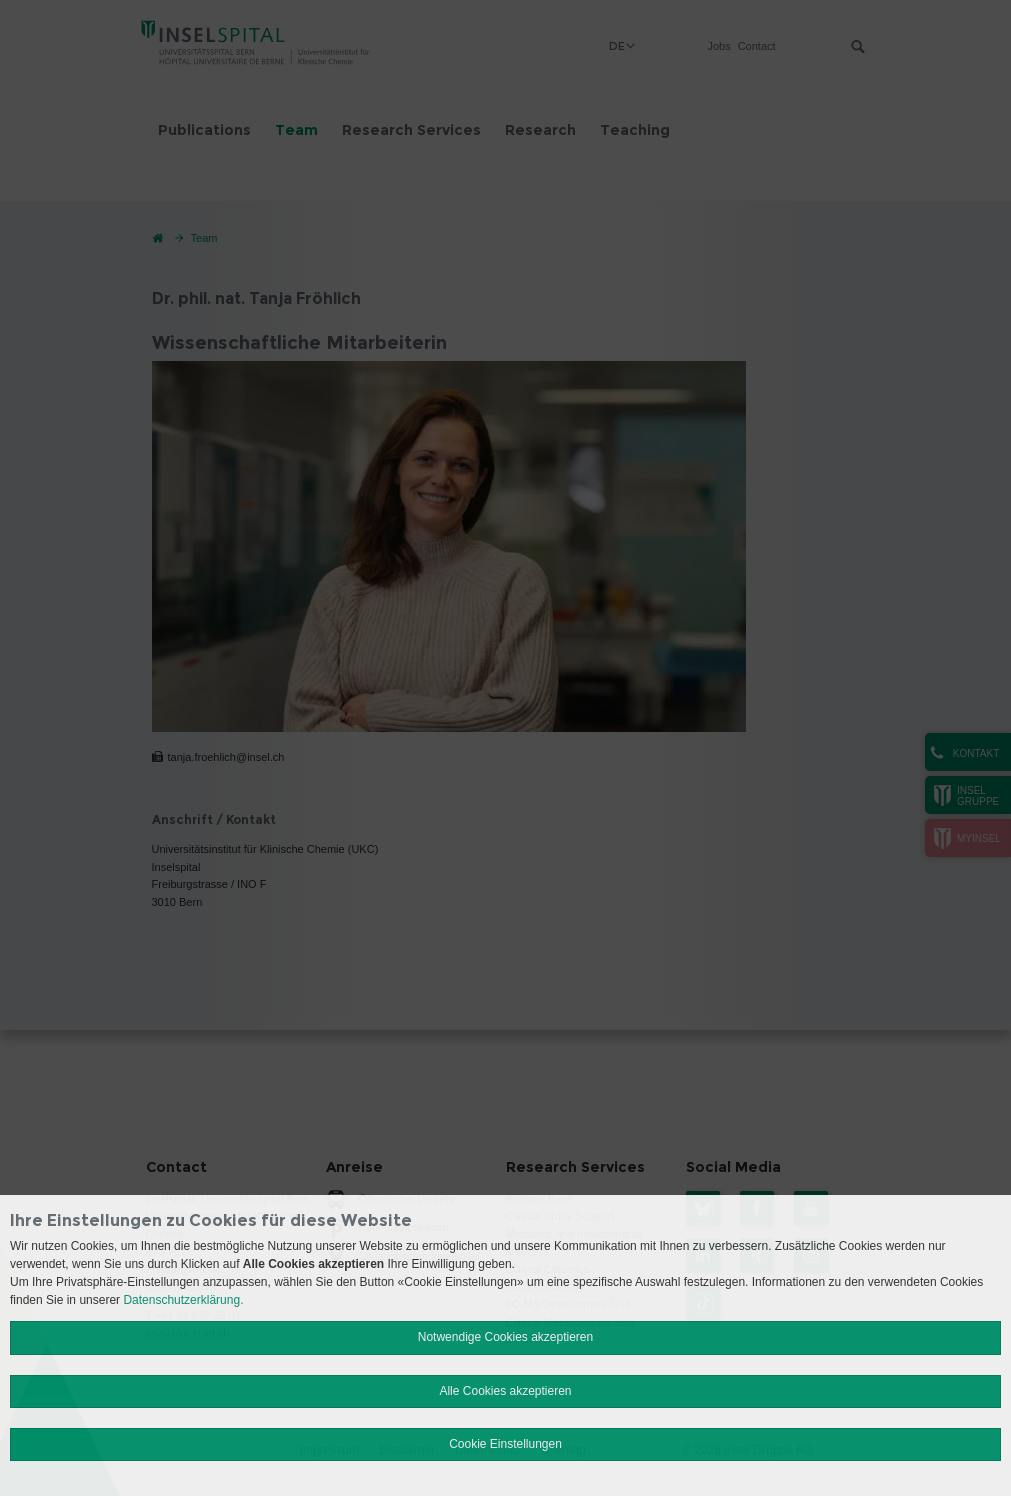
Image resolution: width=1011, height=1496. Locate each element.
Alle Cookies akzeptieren (505, 1391)
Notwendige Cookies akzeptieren (505, 1337)
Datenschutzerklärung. (183, 1300)
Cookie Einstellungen (505, 1444)
